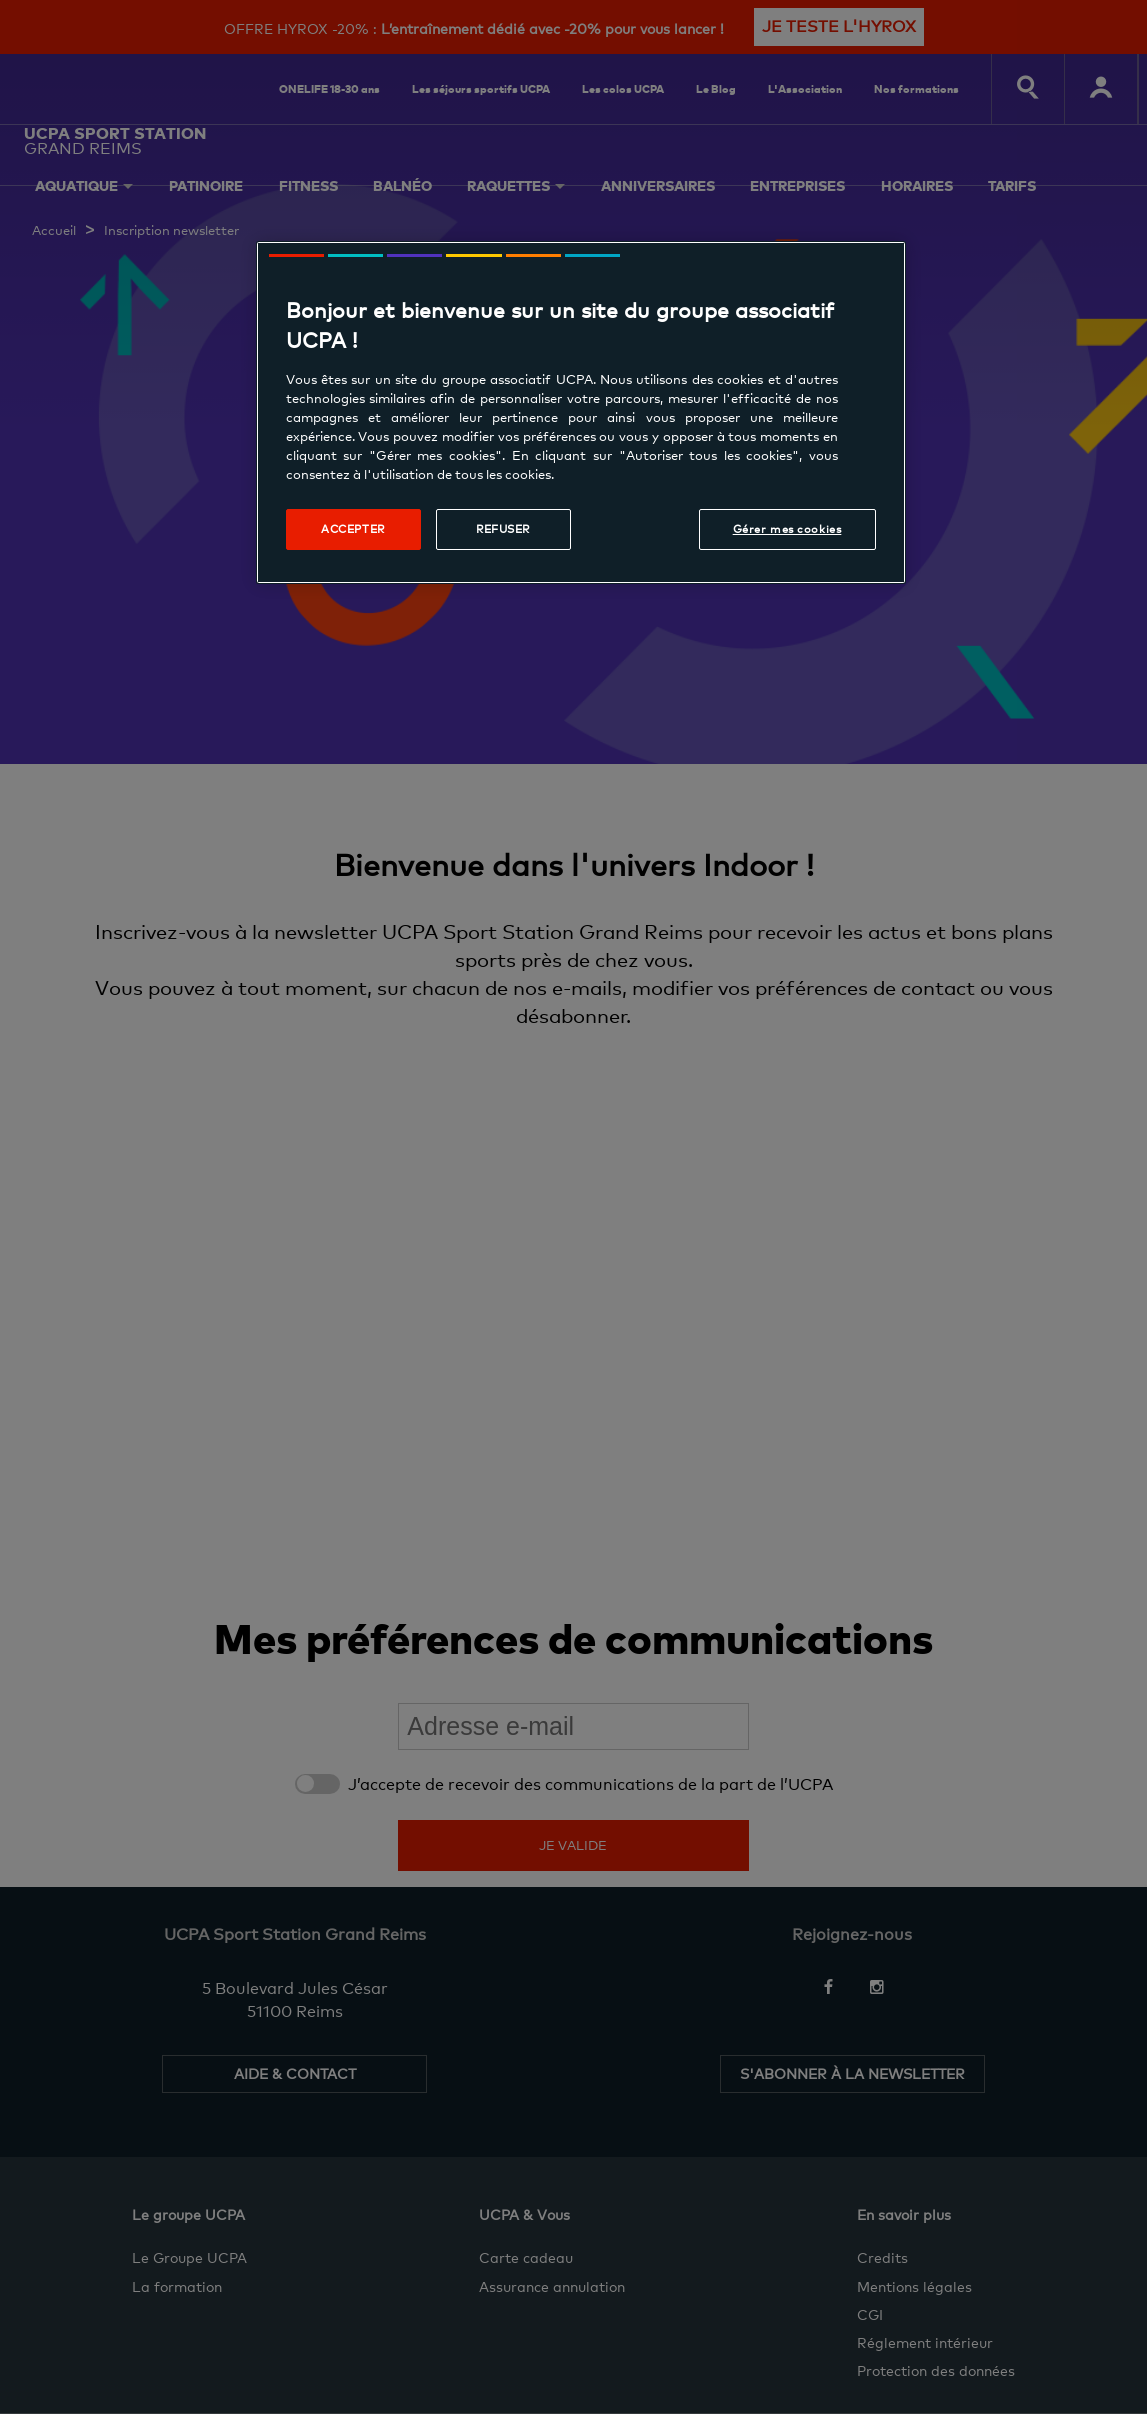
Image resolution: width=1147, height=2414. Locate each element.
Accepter (353, 529)
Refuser (503, 529)
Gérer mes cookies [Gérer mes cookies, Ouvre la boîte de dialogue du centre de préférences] (787, 529)
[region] (581, 412)
